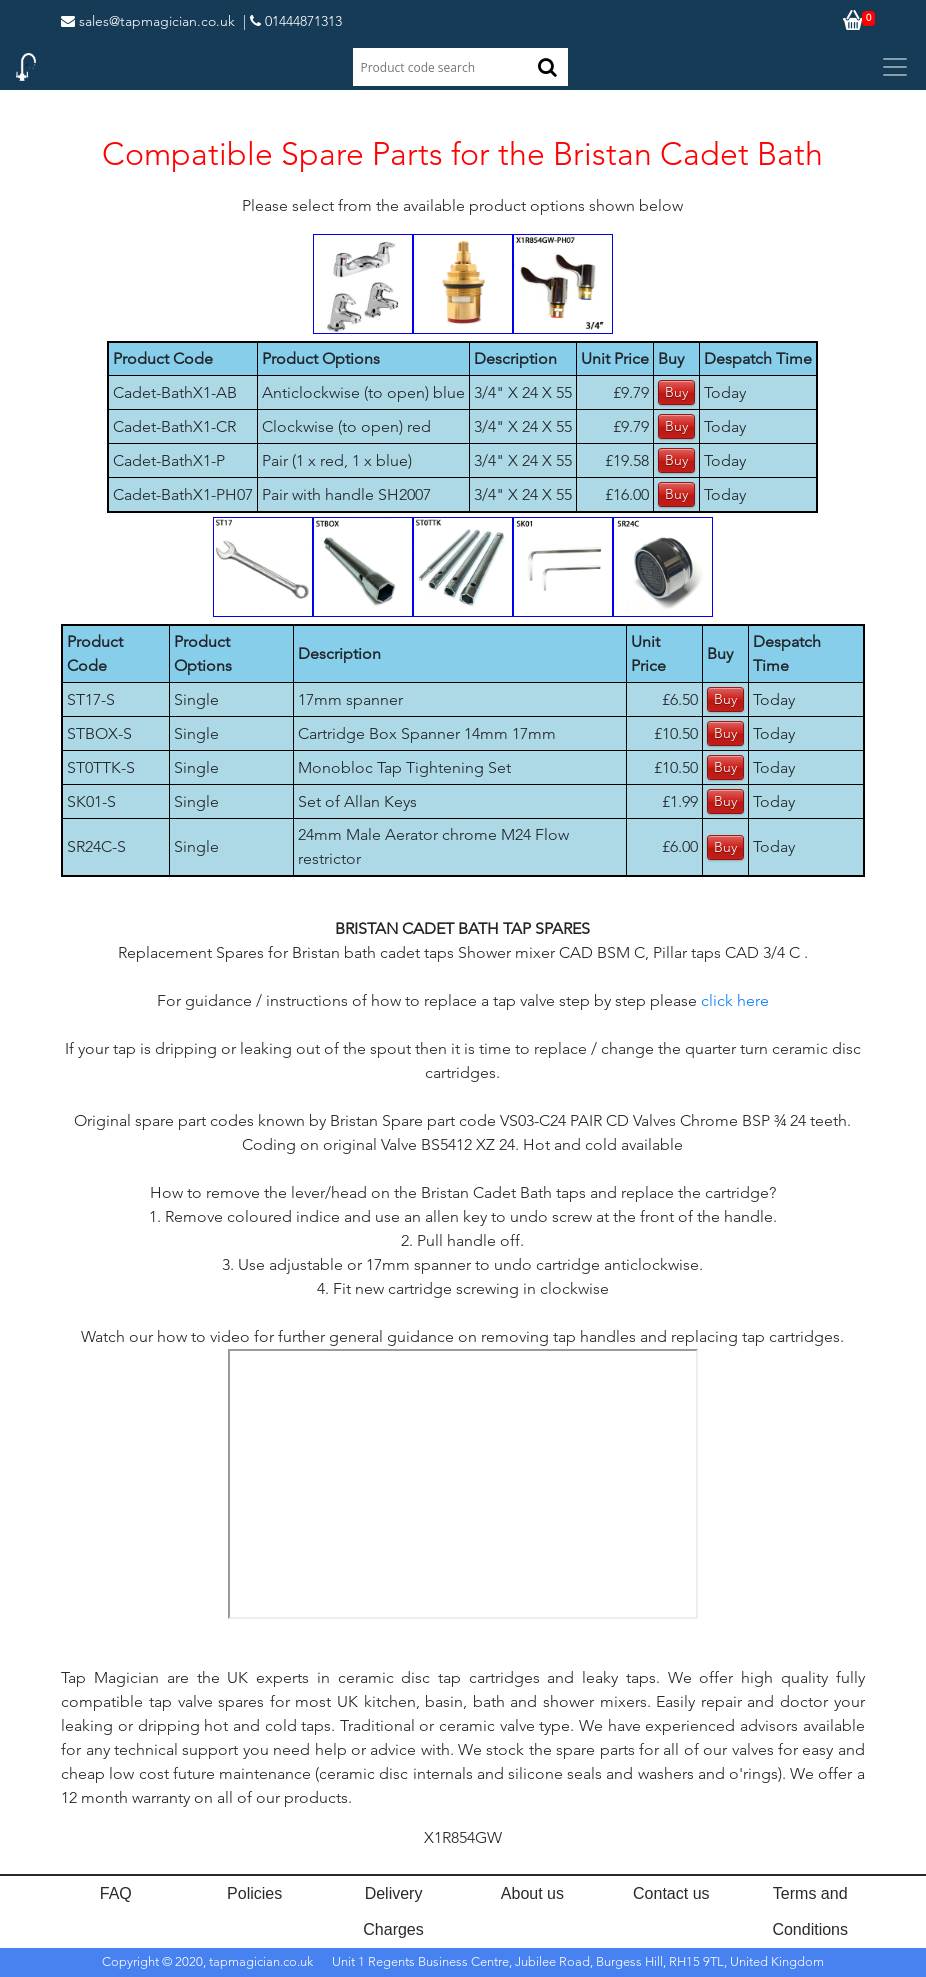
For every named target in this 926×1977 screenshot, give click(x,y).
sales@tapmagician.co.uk (148, 21)
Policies (254, 1893)
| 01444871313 (292, 21)
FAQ (116, 1893)
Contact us (671, 1893)
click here (735, 1000)
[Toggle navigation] (895, 67)
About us (532, 1893)
